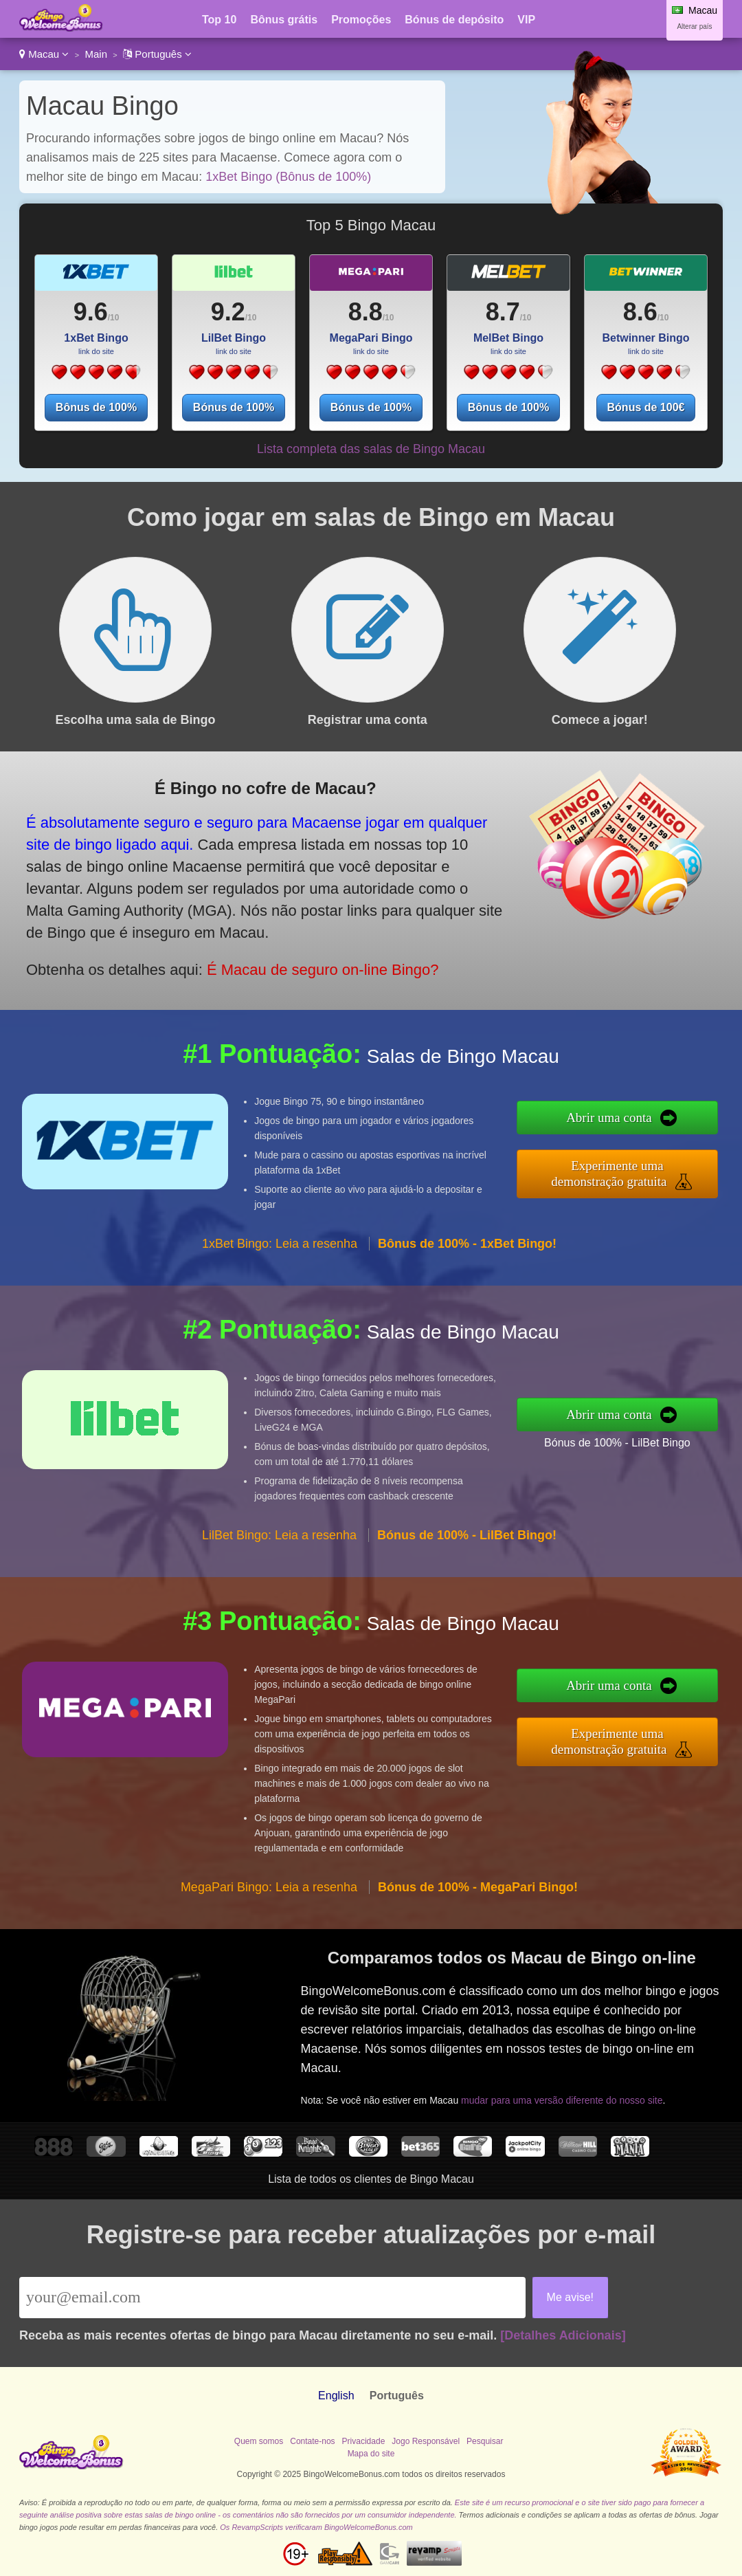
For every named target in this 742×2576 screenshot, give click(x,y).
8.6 (640, 312)
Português (157, 54)
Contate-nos (312, 2441)
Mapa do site (371, 2453)
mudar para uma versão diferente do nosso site (561, 2100)
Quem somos (258, 2441)
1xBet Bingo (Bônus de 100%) (288, 177)
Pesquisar (484, 2441)
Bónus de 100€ (646, 407)
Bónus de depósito (454, 19)
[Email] (272, 2297)
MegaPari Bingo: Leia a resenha (269, 1887)
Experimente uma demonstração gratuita (608, 1173)
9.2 (228, 312)
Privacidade (363, 2441)
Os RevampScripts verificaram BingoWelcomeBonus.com (316, 2527)
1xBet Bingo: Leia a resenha (279, 1244)
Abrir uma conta (609, 1117)
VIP (526, 19)
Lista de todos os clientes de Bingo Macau (371, 2179)
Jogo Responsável (426, 2441)
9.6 (91, 312)
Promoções (361, 19)
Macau (44, 54)
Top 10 (219, 19)
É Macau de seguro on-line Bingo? (323, 969)
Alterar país (694, 26)
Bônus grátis (283, 19)
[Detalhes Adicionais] (562, 2335)
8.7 (503, 312)
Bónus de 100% (233, 407)
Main (96, 54)
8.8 (365, 312)
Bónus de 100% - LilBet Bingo (617, 1443)
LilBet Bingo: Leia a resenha (279, 1535)
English (336, 2395)
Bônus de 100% (96, 407)
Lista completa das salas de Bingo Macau (371, 449)
